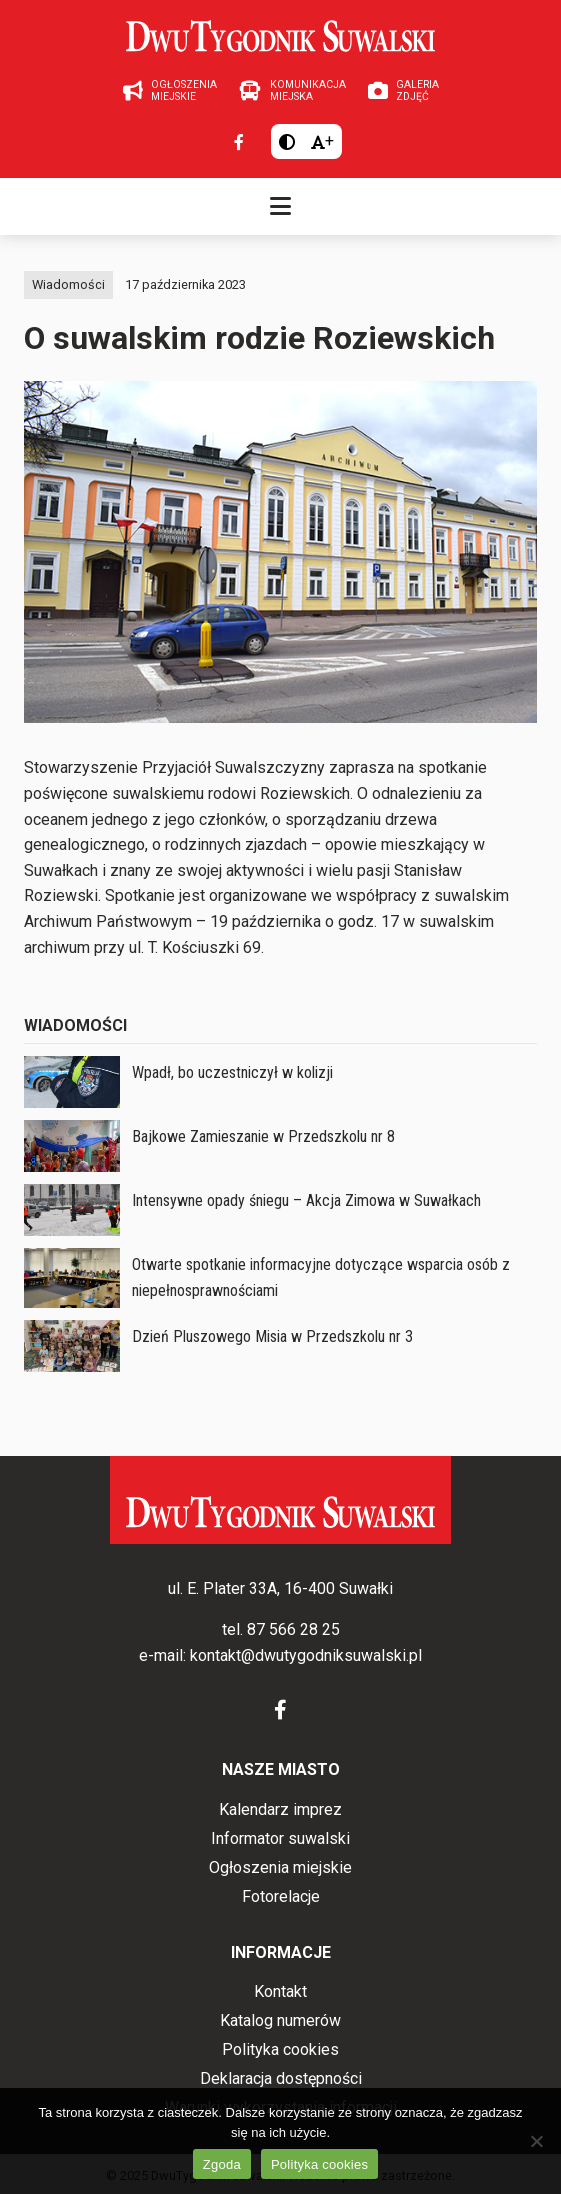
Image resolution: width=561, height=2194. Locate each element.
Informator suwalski (280, 1838)
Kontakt (280, 1991)
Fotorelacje (281, 1896)
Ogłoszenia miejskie (280, 1867)
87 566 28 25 (293, 1629)
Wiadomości (68, 284)
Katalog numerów (280, 2020)
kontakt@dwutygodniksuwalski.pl (306, 1655)
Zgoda (222, 2164)
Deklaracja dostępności (281, 2078)
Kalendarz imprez (280, 1809)
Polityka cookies (280, 2049)
